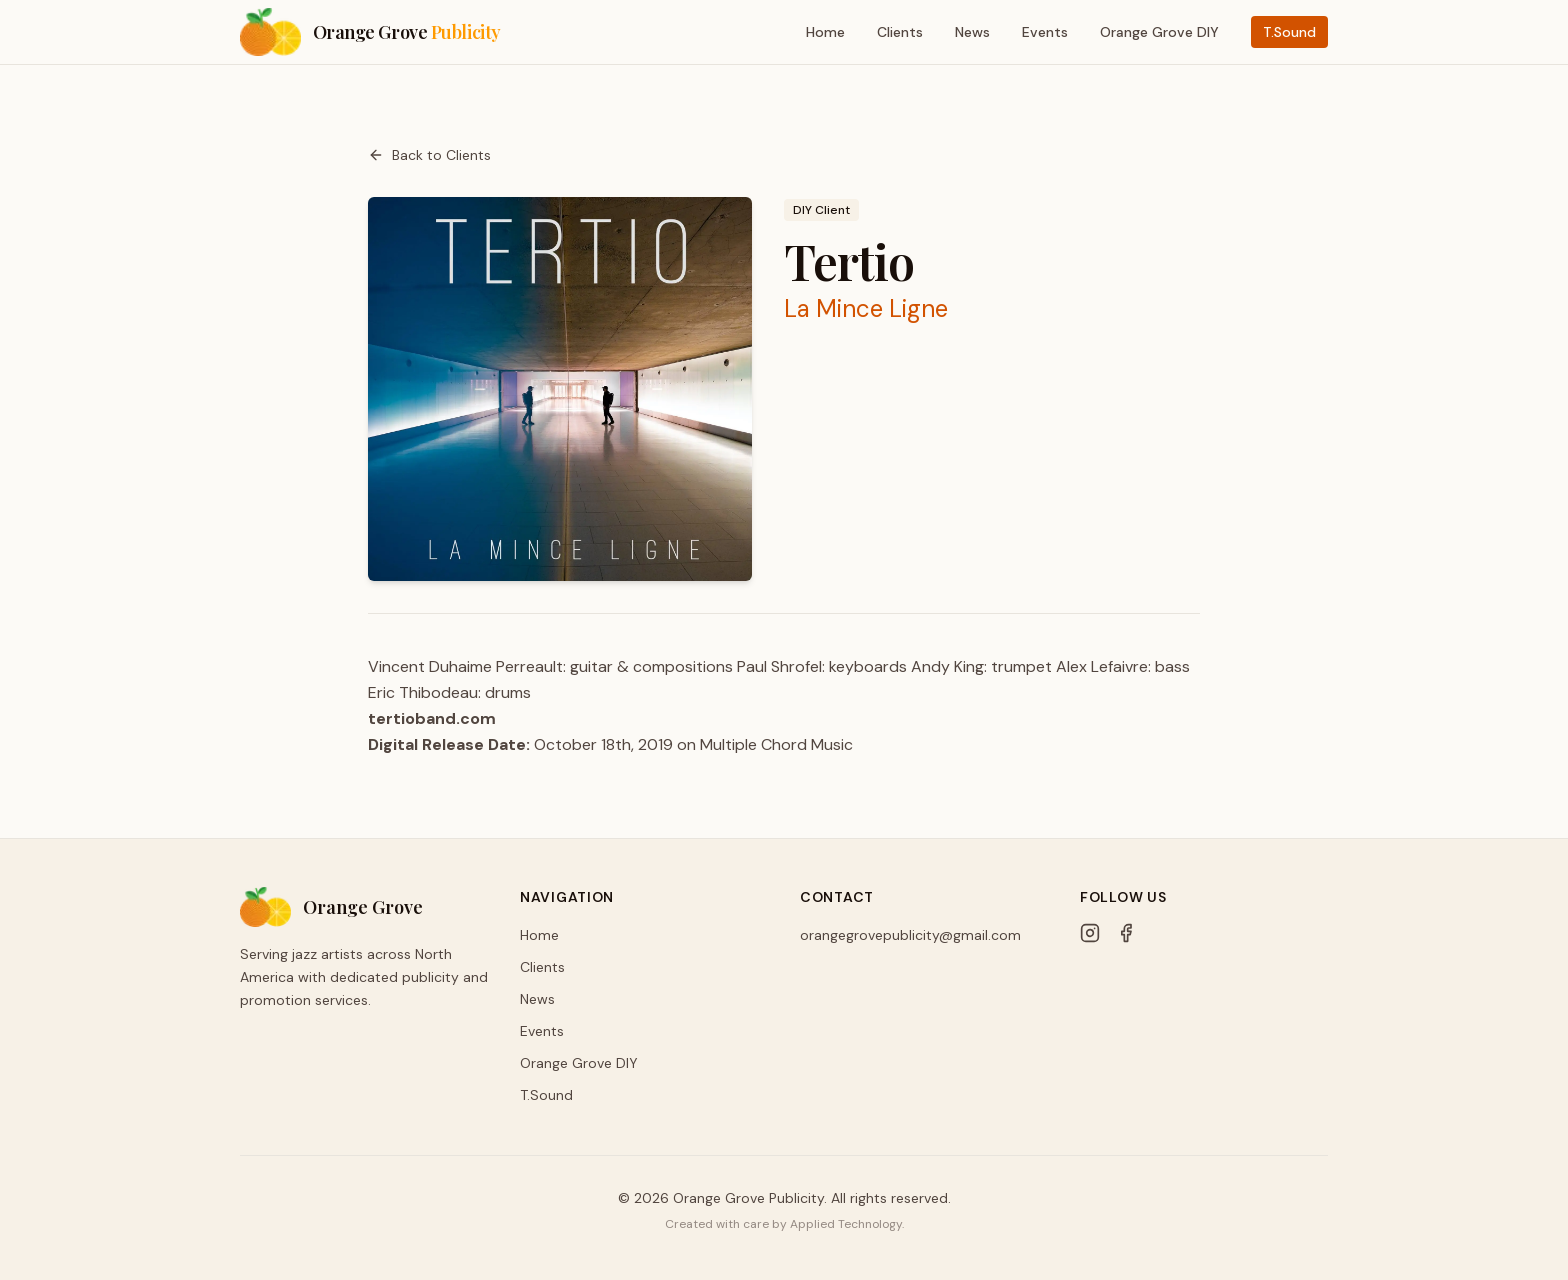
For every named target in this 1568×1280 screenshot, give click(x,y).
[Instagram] (1090, 933)
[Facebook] (1126, 933)
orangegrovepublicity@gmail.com (910, 935)
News (972, 32)
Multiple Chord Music (776, 744)
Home (825, 32)
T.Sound (1289, 32)
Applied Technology (846, 1224)
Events (1045, 32)
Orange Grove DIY (1159, 32)
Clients (900, 32)
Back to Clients (429, 155)
